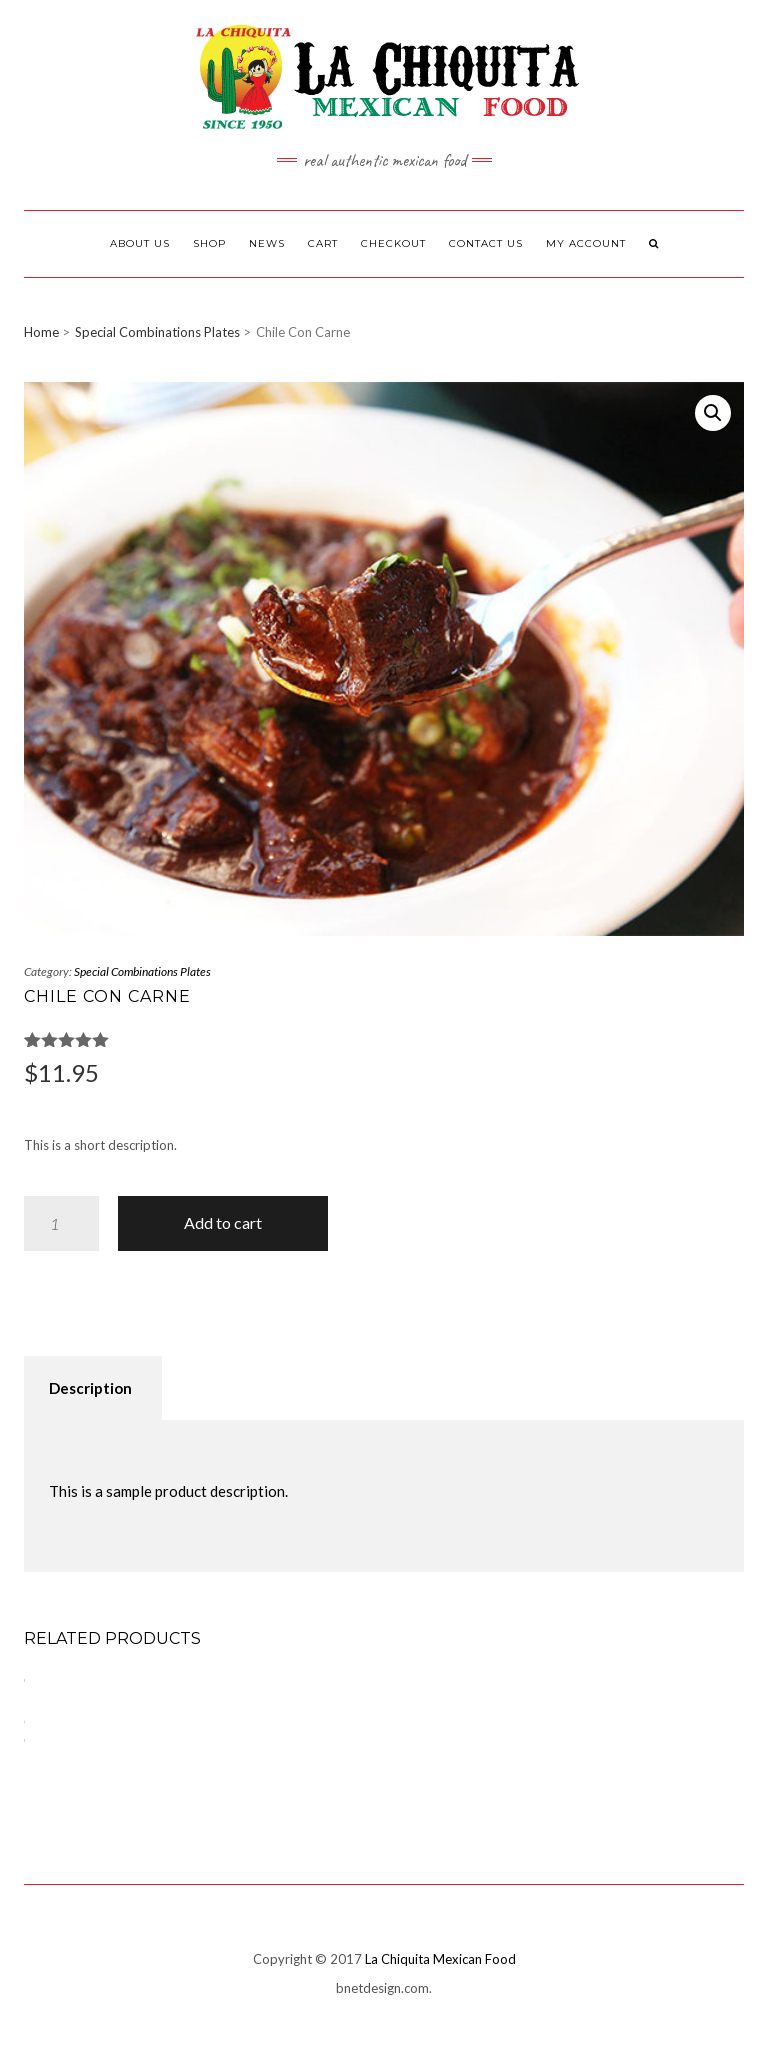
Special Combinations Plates (157, 332)
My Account (586, 243)
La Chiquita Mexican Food (440, 1959)
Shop (209, 243)
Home (41, 332)
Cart (323, 243)
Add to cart (223, 1222)
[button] (713, 413)
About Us (140, 243)
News (267, 243)
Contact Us (486, 243)
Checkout (393, 243)
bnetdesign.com (382, 1988)
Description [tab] (90, 1388)
